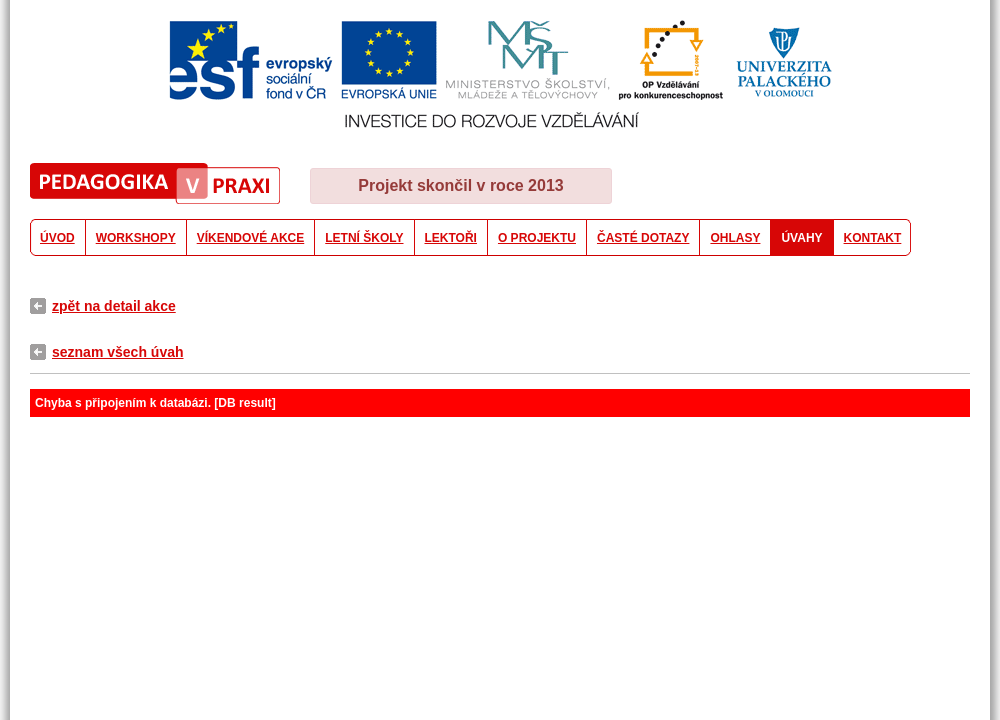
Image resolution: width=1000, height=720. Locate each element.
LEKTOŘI (451, 238)
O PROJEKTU (537, 238)
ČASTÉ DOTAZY (643, 238)
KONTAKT (873, 238)
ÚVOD (57, 238)
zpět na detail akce (114, 306)
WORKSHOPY (136, 238)
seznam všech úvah (118, 352)
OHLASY (735, 238)
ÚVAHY (801, 238)
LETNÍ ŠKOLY (364, 238)
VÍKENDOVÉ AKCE (251, 238)
